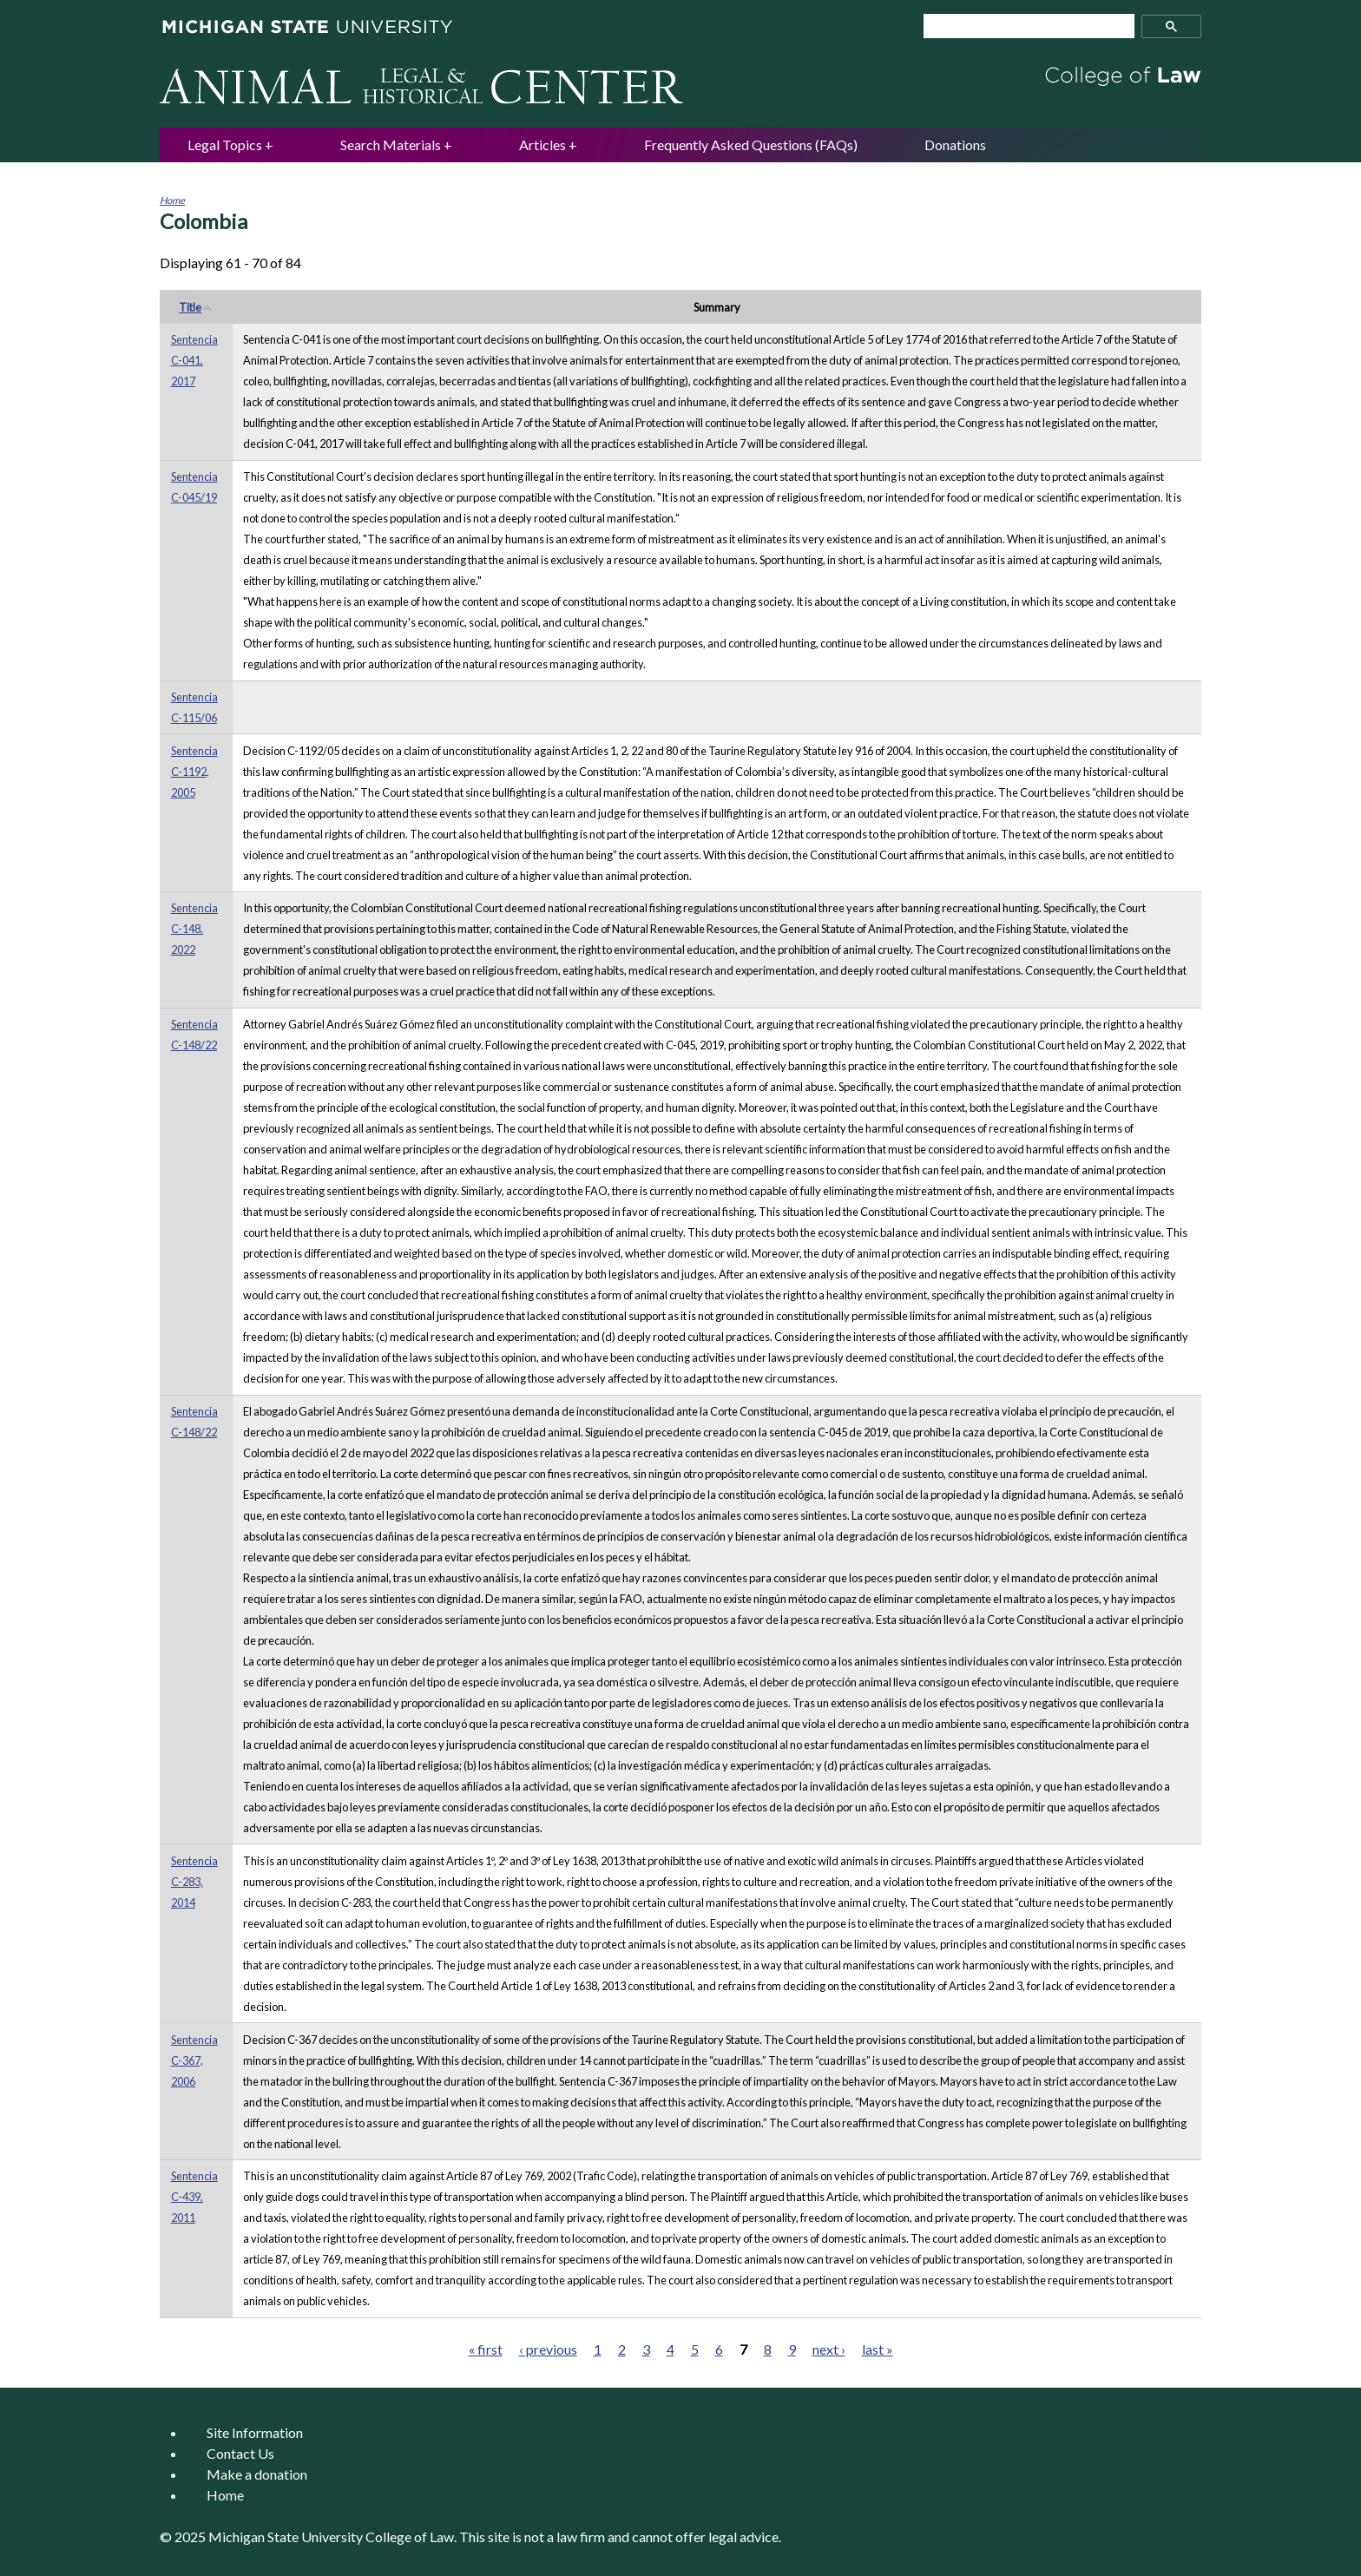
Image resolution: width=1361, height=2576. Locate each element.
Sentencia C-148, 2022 (194, 928)
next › (828, 2349)
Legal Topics (224, 144)
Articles (542, 144)
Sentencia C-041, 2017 (194, 360)
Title (196, 307)
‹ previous (548, 2349)
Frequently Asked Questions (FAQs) (751, 144)
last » (877, 2349)
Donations (955, 144)
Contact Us (240, 2453)
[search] (1021, 26)
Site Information (255, 2432)
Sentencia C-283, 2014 (194, 1881)
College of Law (409, 2536)
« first (486, 2349)
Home (172, 200)
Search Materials (390, 144)
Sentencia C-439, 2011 (194, 2196)
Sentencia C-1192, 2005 (194, 771)
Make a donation (257, 2474)
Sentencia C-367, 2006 (194, 2060)
